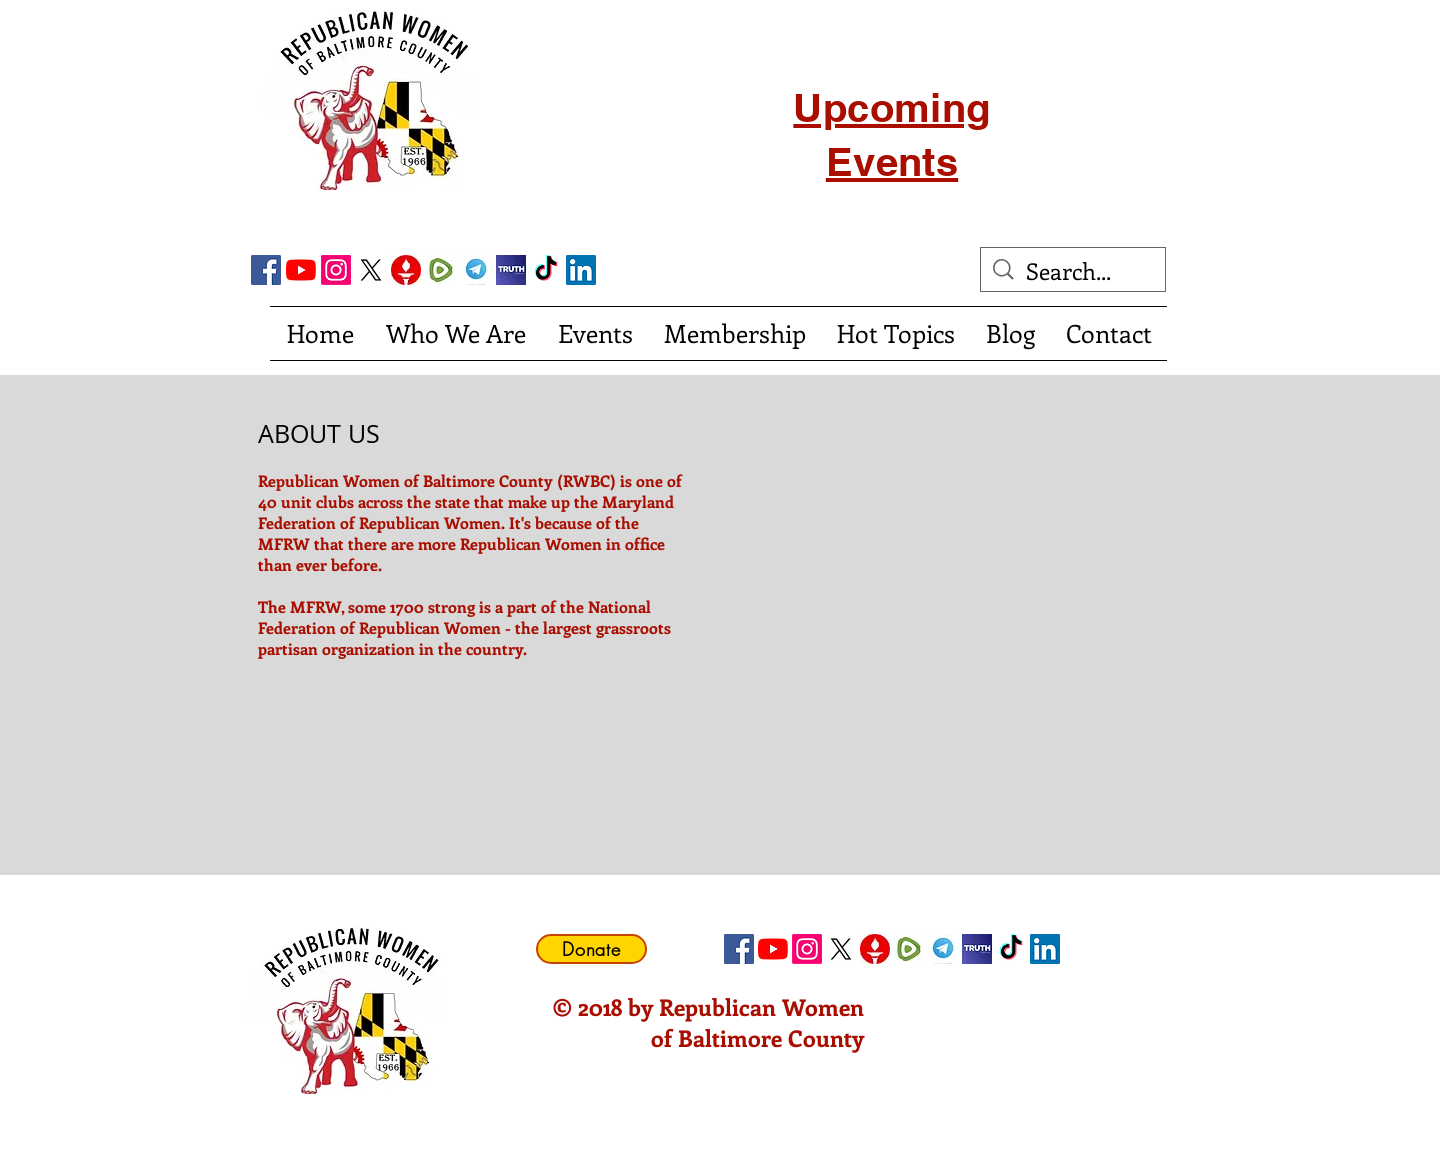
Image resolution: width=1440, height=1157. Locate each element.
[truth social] (511, 270)
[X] (371, 270)
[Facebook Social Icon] (266, 270)
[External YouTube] (955, 563)
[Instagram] (336, 270)
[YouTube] (301, 270)
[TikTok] (546, 270)
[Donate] (591, 949)
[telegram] (476, 270)
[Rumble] (441, 270)
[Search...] (1074, 271)
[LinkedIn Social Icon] (581, 270)
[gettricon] (406, 270)
